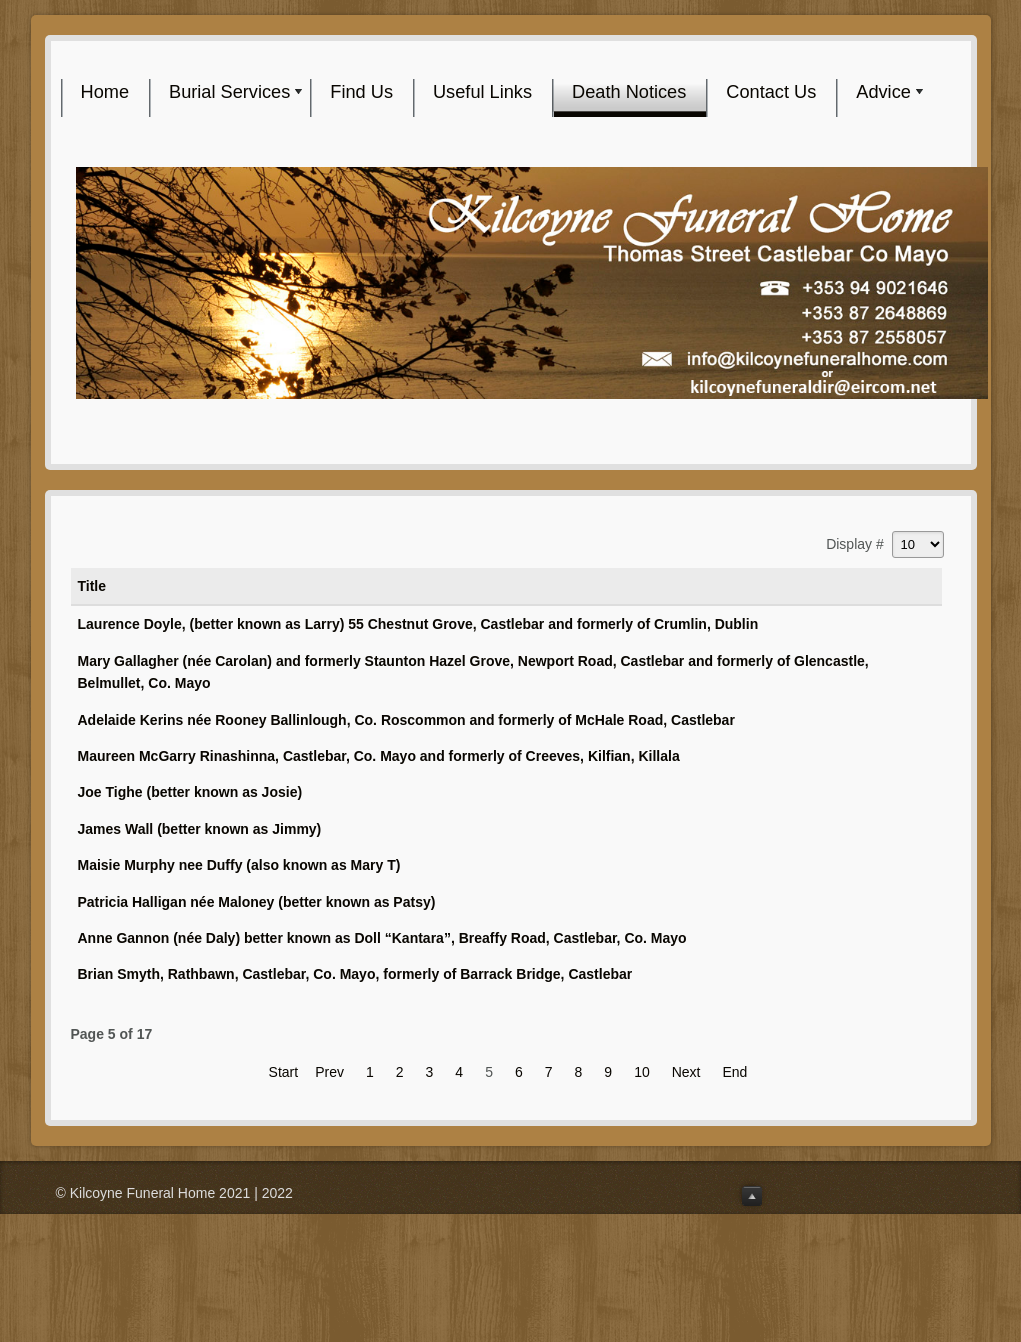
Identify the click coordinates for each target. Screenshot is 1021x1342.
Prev (329, 1072)
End (735, 1072)
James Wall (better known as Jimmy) (200, 829)
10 (642, 1072)
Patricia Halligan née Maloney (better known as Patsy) (257, 902)
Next (686, 1072)
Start (284, 1072)
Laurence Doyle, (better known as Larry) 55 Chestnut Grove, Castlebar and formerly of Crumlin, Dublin (418, 624)
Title (92, 586)
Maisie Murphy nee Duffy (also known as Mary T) (239, 865)
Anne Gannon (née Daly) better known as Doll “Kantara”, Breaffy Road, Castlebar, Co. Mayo (382, 938)
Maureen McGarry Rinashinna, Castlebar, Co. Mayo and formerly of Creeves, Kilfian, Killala (379, 756)
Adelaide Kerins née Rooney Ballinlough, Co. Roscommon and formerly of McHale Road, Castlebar (406, 720)
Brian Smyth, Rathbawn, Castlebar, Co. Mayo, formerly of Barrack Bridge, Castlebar (355, 974)
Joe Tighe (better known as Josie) (190, 792)
